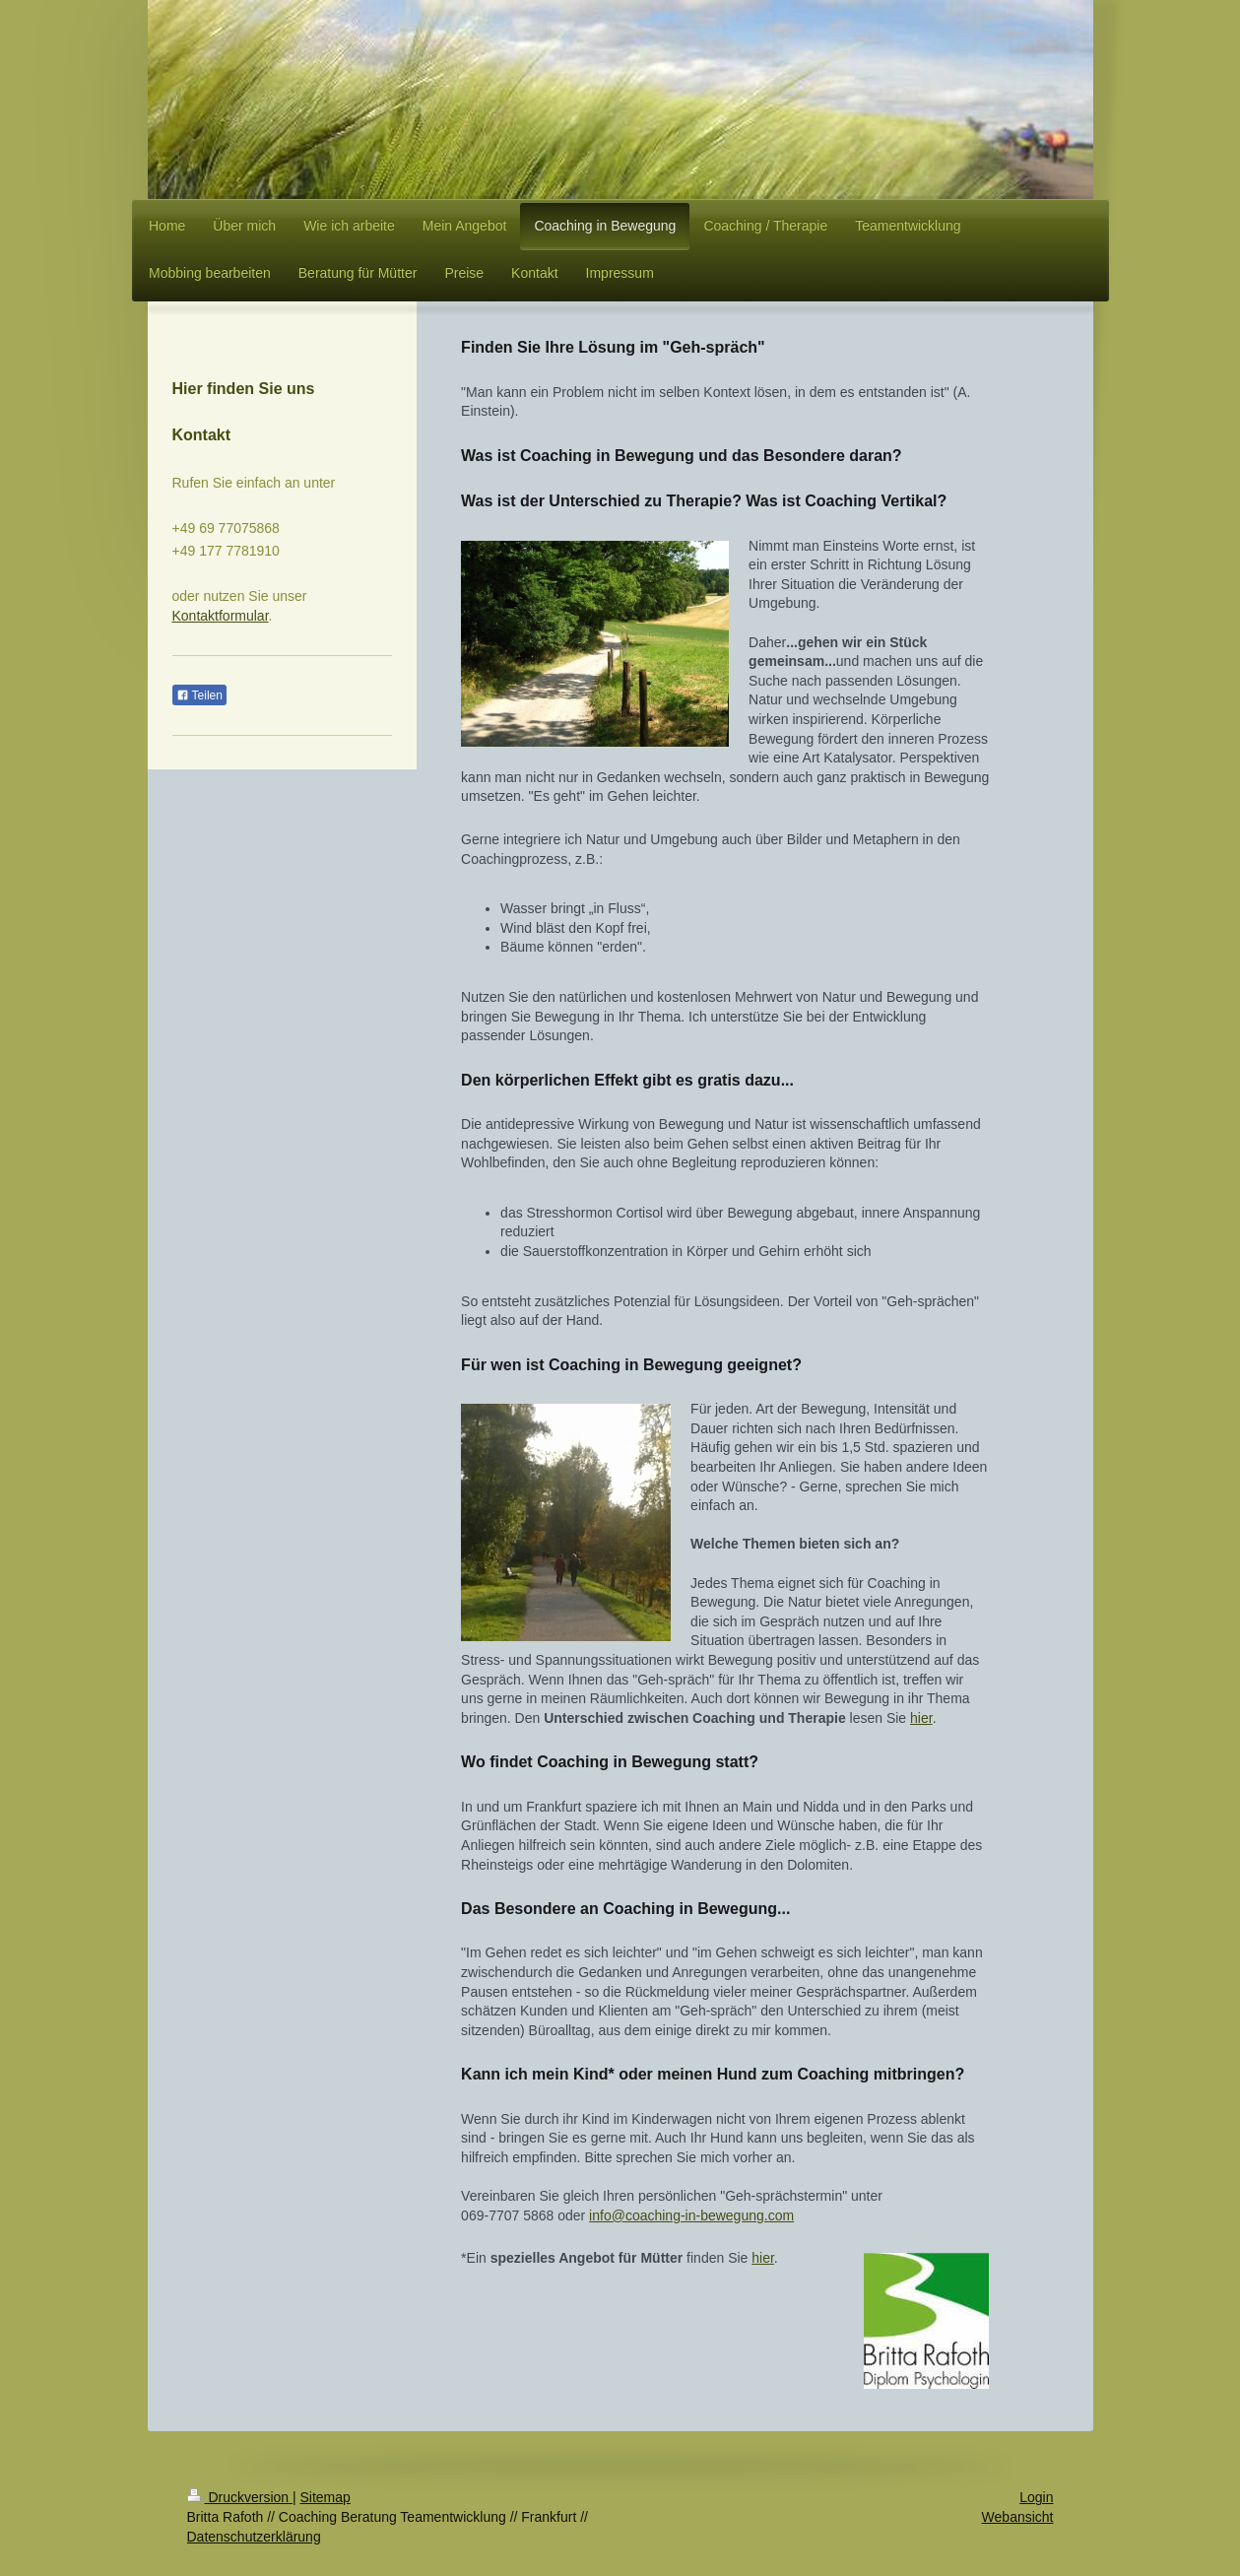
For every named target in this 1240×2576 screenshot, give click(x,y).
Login (1036, 2497)
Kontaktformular (220, 616)
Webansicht (1018, 2517)
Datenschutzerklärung (254, 2536)
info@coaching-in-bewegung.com (691, 2215)
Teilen (199, 695)
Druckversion (240, 2497)
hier (921, 1718)
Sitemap (325, 2497)
